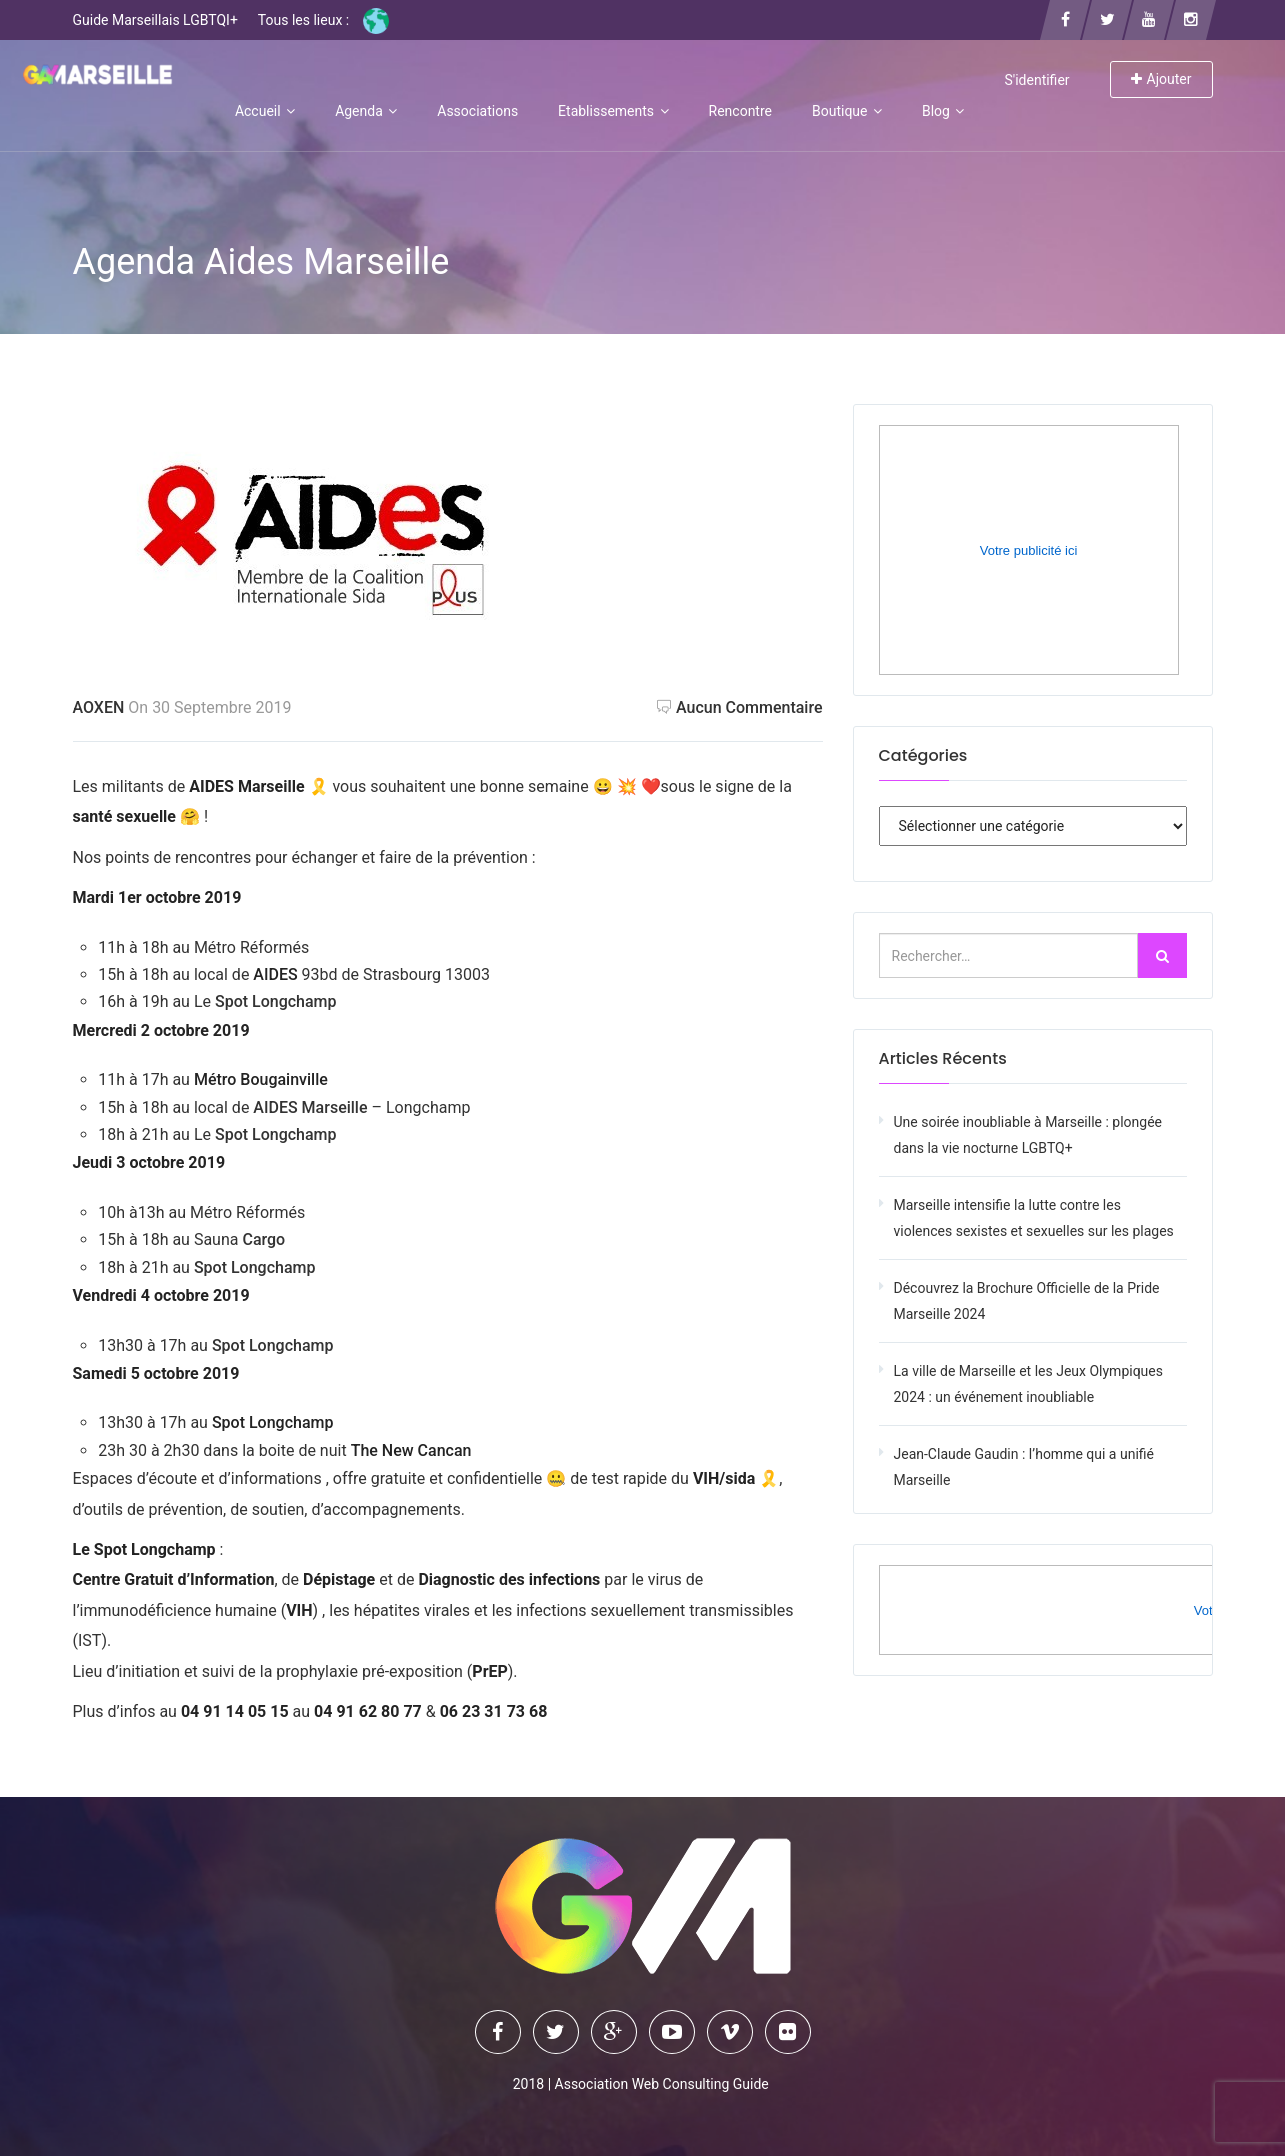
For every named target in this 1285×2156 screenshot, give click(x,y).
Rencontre (740, 111)
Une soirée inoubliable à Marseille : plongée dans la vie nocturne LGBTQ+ (1028, 1135)
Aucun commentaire (740, 707)
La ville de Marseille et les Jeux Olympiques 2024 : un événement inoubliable (1028, 1384)
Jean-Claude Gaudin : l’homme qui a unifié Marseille (1024, 1467)
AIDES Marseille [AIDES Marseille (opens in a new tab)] (310, 1107)
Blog (943, 111)
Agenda (366, 111)
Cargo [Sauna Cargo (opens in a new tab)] (263, 1239)
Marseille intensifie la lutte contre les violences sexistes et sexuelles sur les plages (1034, 1218)
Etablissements (613, 111)
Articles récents (943, 1058)
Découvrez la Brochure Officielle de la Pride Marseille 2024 (1027, 1301)
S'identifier (1036, 80)
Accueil (265, 111)
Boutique (847, 111)
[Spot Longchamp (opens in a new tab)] (273, 1422)
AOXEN (99, 707)
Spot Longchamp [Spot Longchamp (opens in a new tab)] (274, 1001)
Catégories (923, 755)
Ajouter (1161, 79)
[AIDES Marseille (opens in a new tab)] (251, 1107)
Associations (477, 111)
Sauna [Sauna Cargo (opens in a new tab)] (218, 1239)
